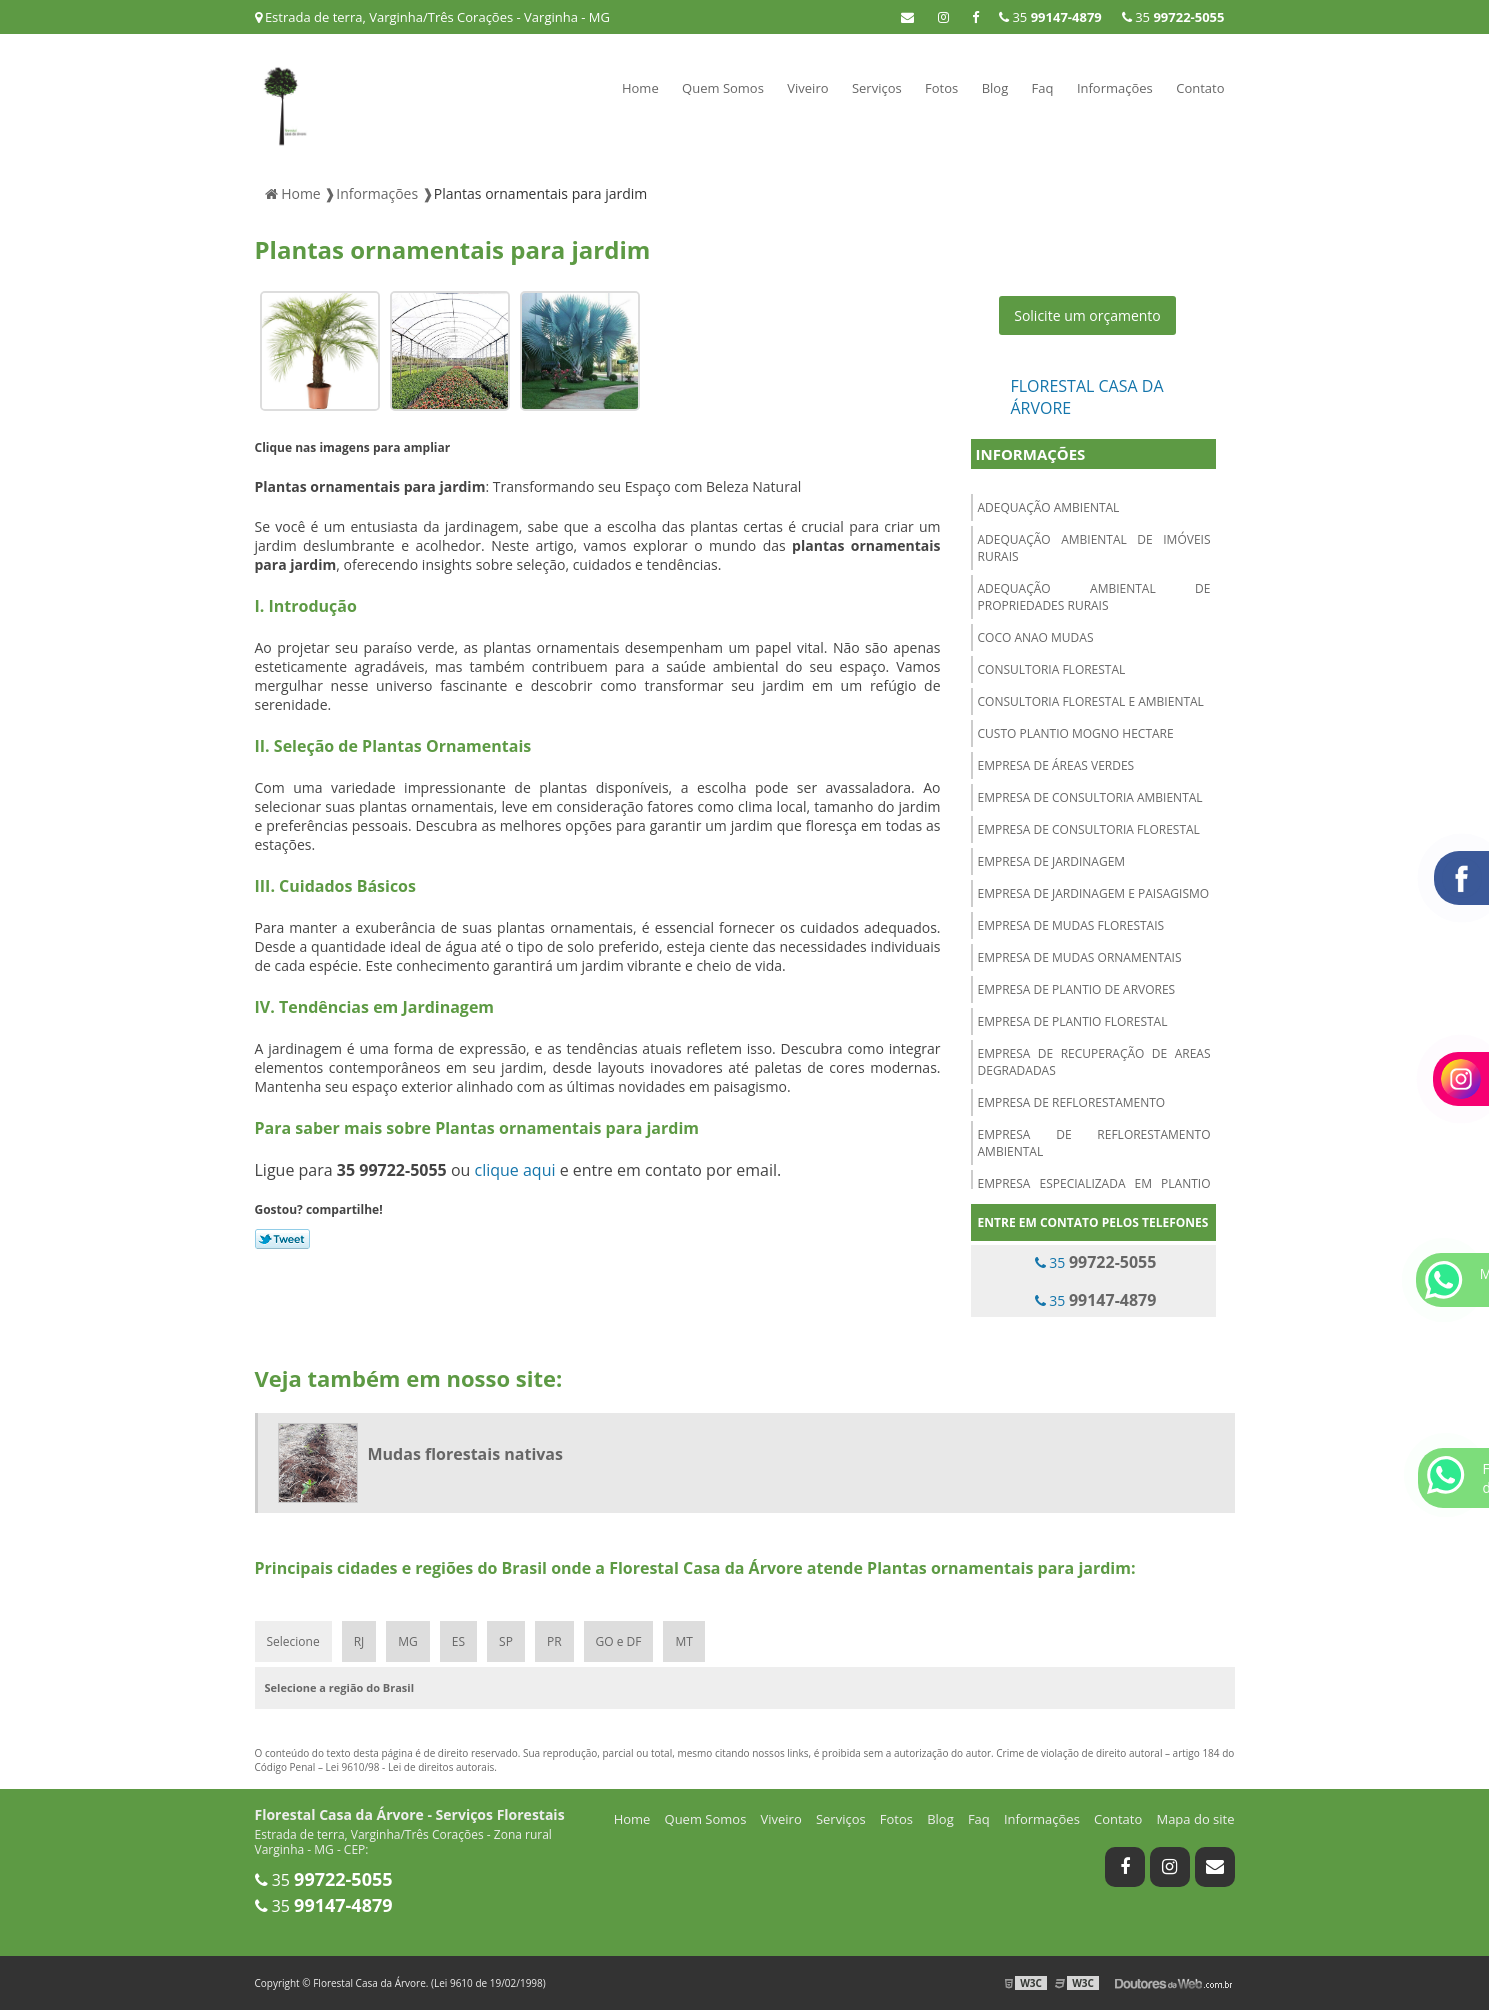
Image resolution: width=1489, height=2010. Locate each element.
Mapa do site (1195, 1819)
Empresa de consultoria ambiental (1090, 797)
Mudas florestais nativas (465, 1454)
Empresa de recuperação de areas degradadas (1094, 1062)
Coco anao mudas (1036, 637)
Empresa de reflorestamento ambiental (1094, 1143)
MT (683, 1641)
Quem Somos (723, 88)
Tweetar (282, 1239)
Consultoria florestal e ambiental (1091, 701)
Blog (995, 88)
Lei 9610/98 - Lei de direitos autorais (410, 1767)
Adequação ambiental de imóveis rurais (1094, 548)
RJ (359, 1641)
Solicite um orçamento (1087, 315)
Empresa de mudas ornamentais (1080, 957)
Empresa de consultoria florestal (1089, 829)
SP (506, 1641)
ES (458, 1641)
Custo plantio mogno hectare (1076, 733)
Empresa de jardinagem (1052, 861)
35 (1173, 17)
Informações (1115, 88)
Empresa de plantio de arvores (1077, 989)
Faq (1043, 88)
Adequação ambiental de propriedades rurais (1094, 597)
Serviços (877, 88)
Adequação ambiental (1049, 507)
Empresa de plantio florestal (1073, 1021)
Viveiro (807, 88)
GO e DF (619, 1641)
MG (408, 1641)
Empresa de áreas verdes (1056, 765)
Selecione (293, 1641)
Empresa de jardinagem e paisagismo (1094, 893)
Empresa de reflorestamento (1072, 1102)
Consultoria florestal (1052, 669)
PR (554, 1641)
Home (640, 88)
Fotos (941, 88)
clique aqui (514, 1170)
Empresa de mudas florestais (1071, 925)
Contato (1200, 88)
